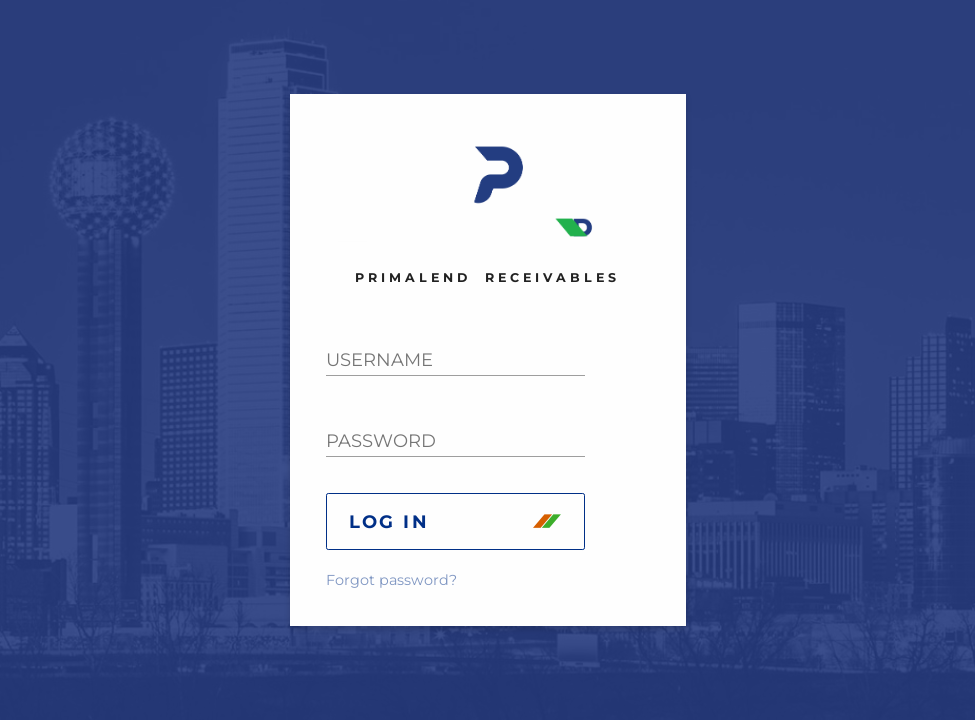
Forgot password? (391, 580)
